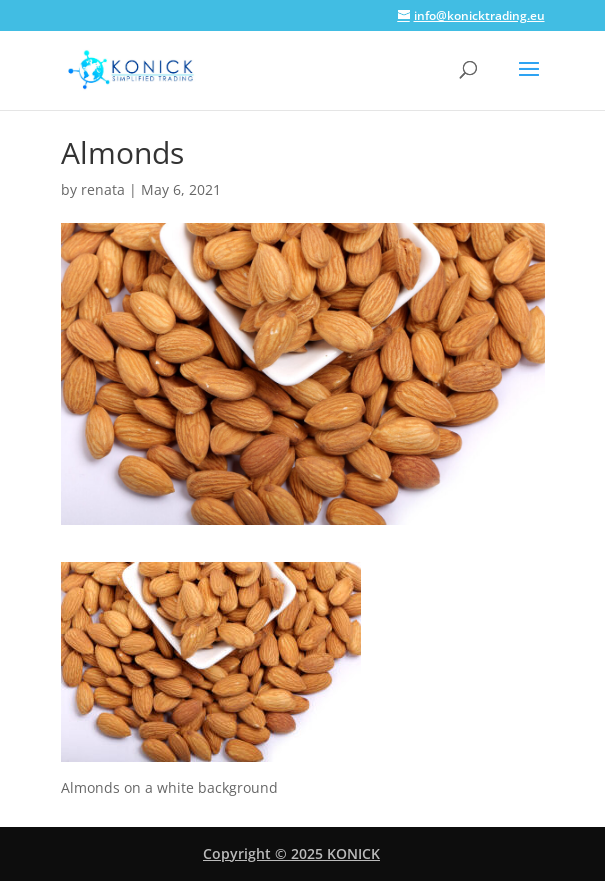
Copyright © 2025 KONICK (291, 853)
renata (103, 189)
